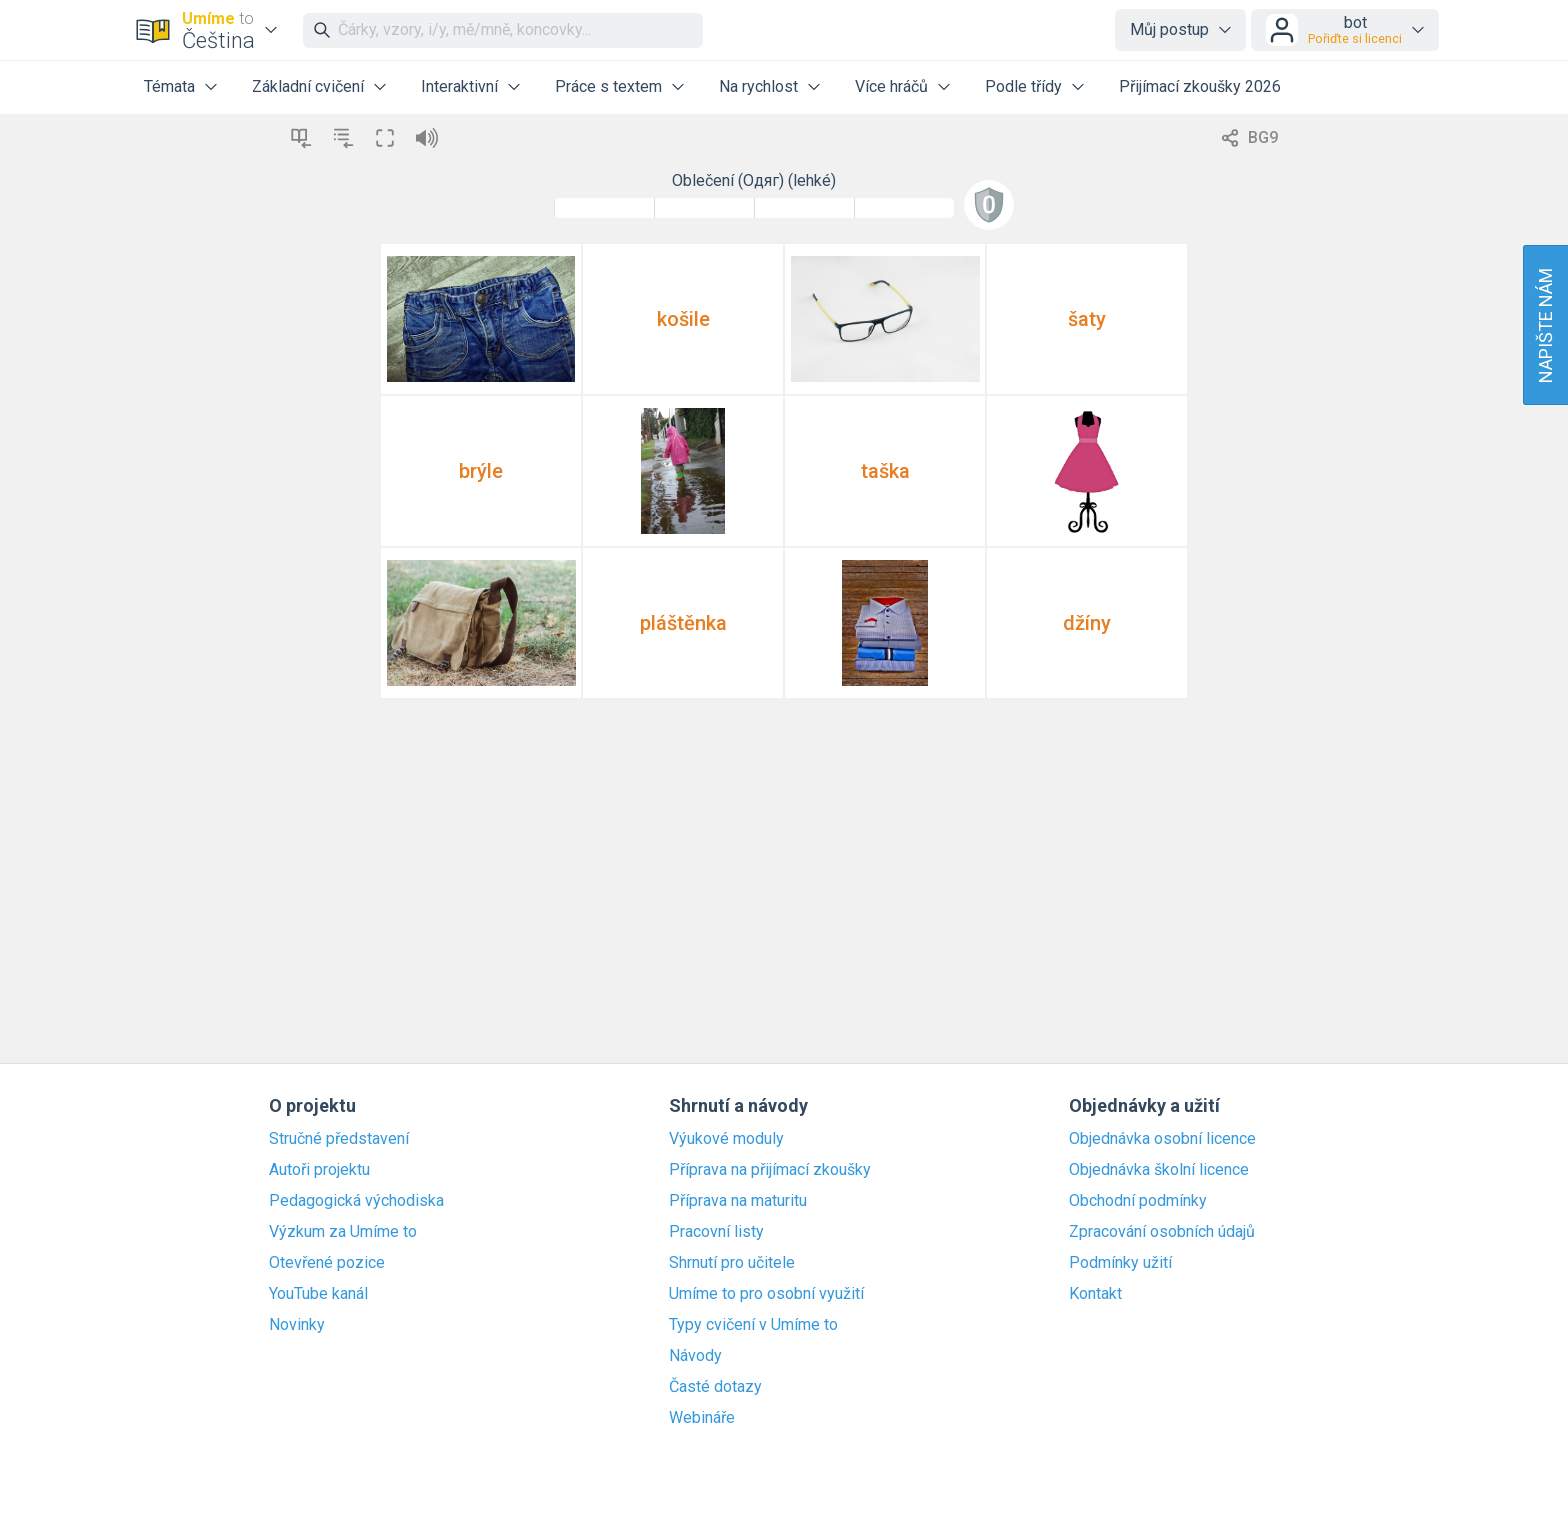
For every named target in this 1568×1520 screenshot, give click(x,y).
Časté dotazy (715, 1387)
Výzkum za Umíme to (343, 1232)
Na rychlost (758, 86)
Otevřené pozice (327, 1263)
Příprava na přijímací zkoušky (770, 1170)
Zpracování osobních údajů (1162, 1232)
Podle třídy (1023, 86)
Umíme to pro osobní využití (766, 1294)
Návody (695, 1356)
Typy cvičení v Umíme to (753, 1325)
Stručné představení (339, 1139)
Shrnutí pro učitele (732, 1263)
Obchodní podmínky (1138, 1201)
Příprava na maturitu (738, 1201)
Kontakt (1095, 1294)
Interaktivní (459, 86)
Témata (169, 86)
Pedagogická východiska (356, 1201)
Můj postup (1169, 29)
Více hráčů (891, 86)
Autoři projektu (319, 1170)
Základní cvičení (308, 86)
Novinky (297, 1325)
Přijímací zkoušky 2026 (1200, 86)
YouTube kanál (318, 1294)
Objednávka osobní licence (1162, 1139)
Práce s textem (608, 86)
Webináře (702, 1418)
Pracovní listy (716, 1232)
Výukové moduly (726, 1139)
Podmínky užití (1120, 1263)
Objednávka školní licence (1159, 1170)
